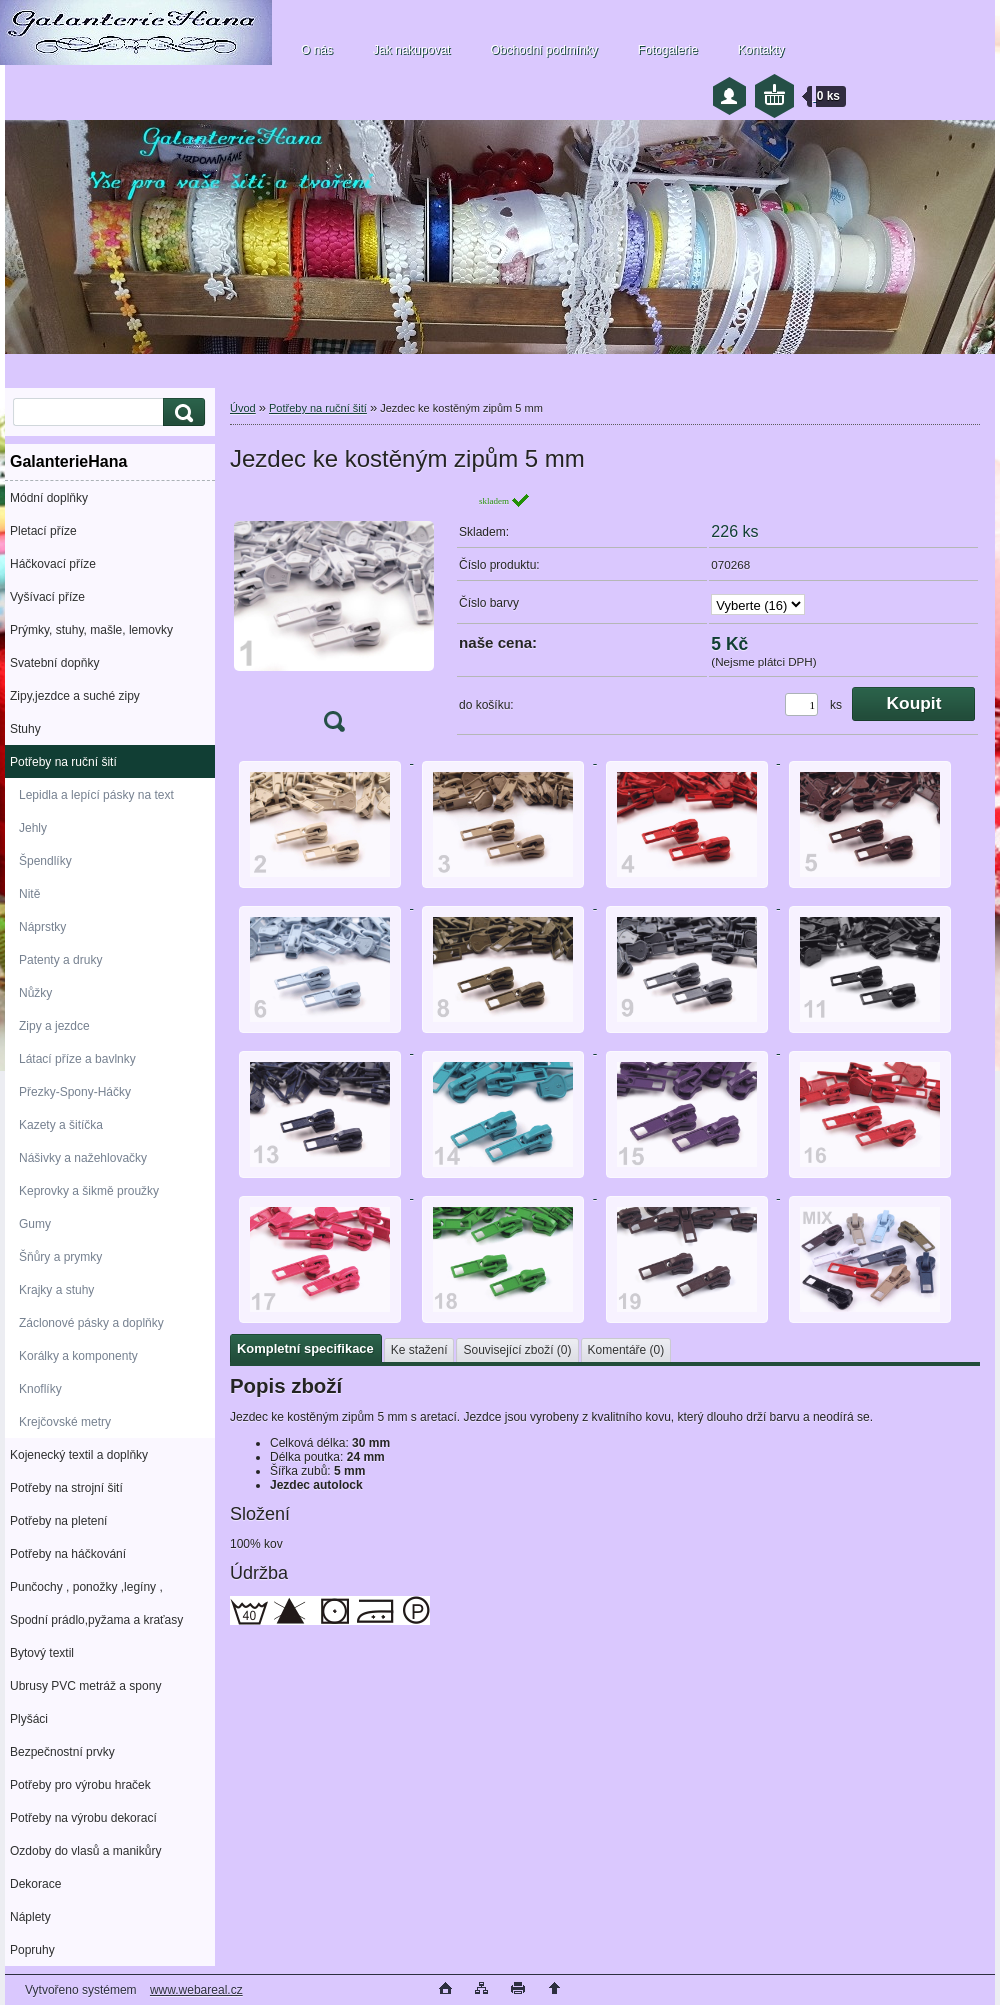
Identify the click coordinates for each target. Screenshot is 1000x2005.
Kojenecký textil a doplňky (79, 1455)
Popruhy (32, 1950)
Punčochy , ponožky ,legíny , (86, 1587)
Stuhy (25, 729)
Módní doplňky (49, 498)
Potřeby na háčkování (68, 1554)
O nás (317, 50)
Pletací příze (43, 531)
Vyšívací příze (47, 597)
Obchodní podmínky (543, 50)
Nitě (29, 894)
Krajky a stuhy (56, 1290)
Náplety (30, 1917)
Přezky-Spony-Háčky (75, 1092)
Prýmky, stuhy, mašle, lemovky (91, 630)
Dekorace (35, 1884)
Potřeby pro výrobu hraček (80, 1785)
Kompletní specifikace (305, 1348)
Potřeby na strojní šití (66, 1488)
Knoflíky (40, 1389)
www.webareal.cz (196, 1990)
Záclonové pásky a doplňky (91, 1323)
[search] (181, 412)
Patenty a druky (60, 960)
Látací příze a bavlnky (77, 1059)
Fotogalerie (668, 50)
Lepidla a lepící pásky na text (96, 795)
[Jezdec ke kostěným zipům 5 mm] (334, 618)
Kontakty (761, 50)
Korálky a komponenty (78, 1356)
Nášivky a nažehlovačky (83, 1158)
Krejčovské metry (65, 1422)
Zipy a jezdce (54, 1026)
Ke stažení (419, 1350)
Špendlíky (45, 861)
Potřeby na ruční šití (63, 762)
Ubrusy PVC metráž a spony (85, 1686)
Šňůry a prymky (60, 1257)
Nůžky (35, 993)
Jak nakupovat (411, 50)
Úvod (243, 408)
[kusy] (801, 704)
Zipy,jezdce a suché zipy (75, 696)
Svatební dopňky (54, 663)
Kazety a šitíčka (61, 1125)
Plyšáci (29, 1719)
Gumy (35, 1224)
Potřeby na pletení (58, 1521)
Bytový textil (42, 1653)
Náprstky (42, 927)
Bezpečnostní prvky (62, 1752)
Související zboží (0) (517, 1350)
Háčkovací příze (53, 564)
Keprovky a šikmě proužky (89, 1191)
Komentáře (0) (626, 1350)
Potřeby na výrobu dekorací (83, 1818)
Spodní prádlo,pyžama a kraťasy (96, 1620)
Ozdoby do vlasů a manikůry (85, 1851)
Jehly (33, 828)
